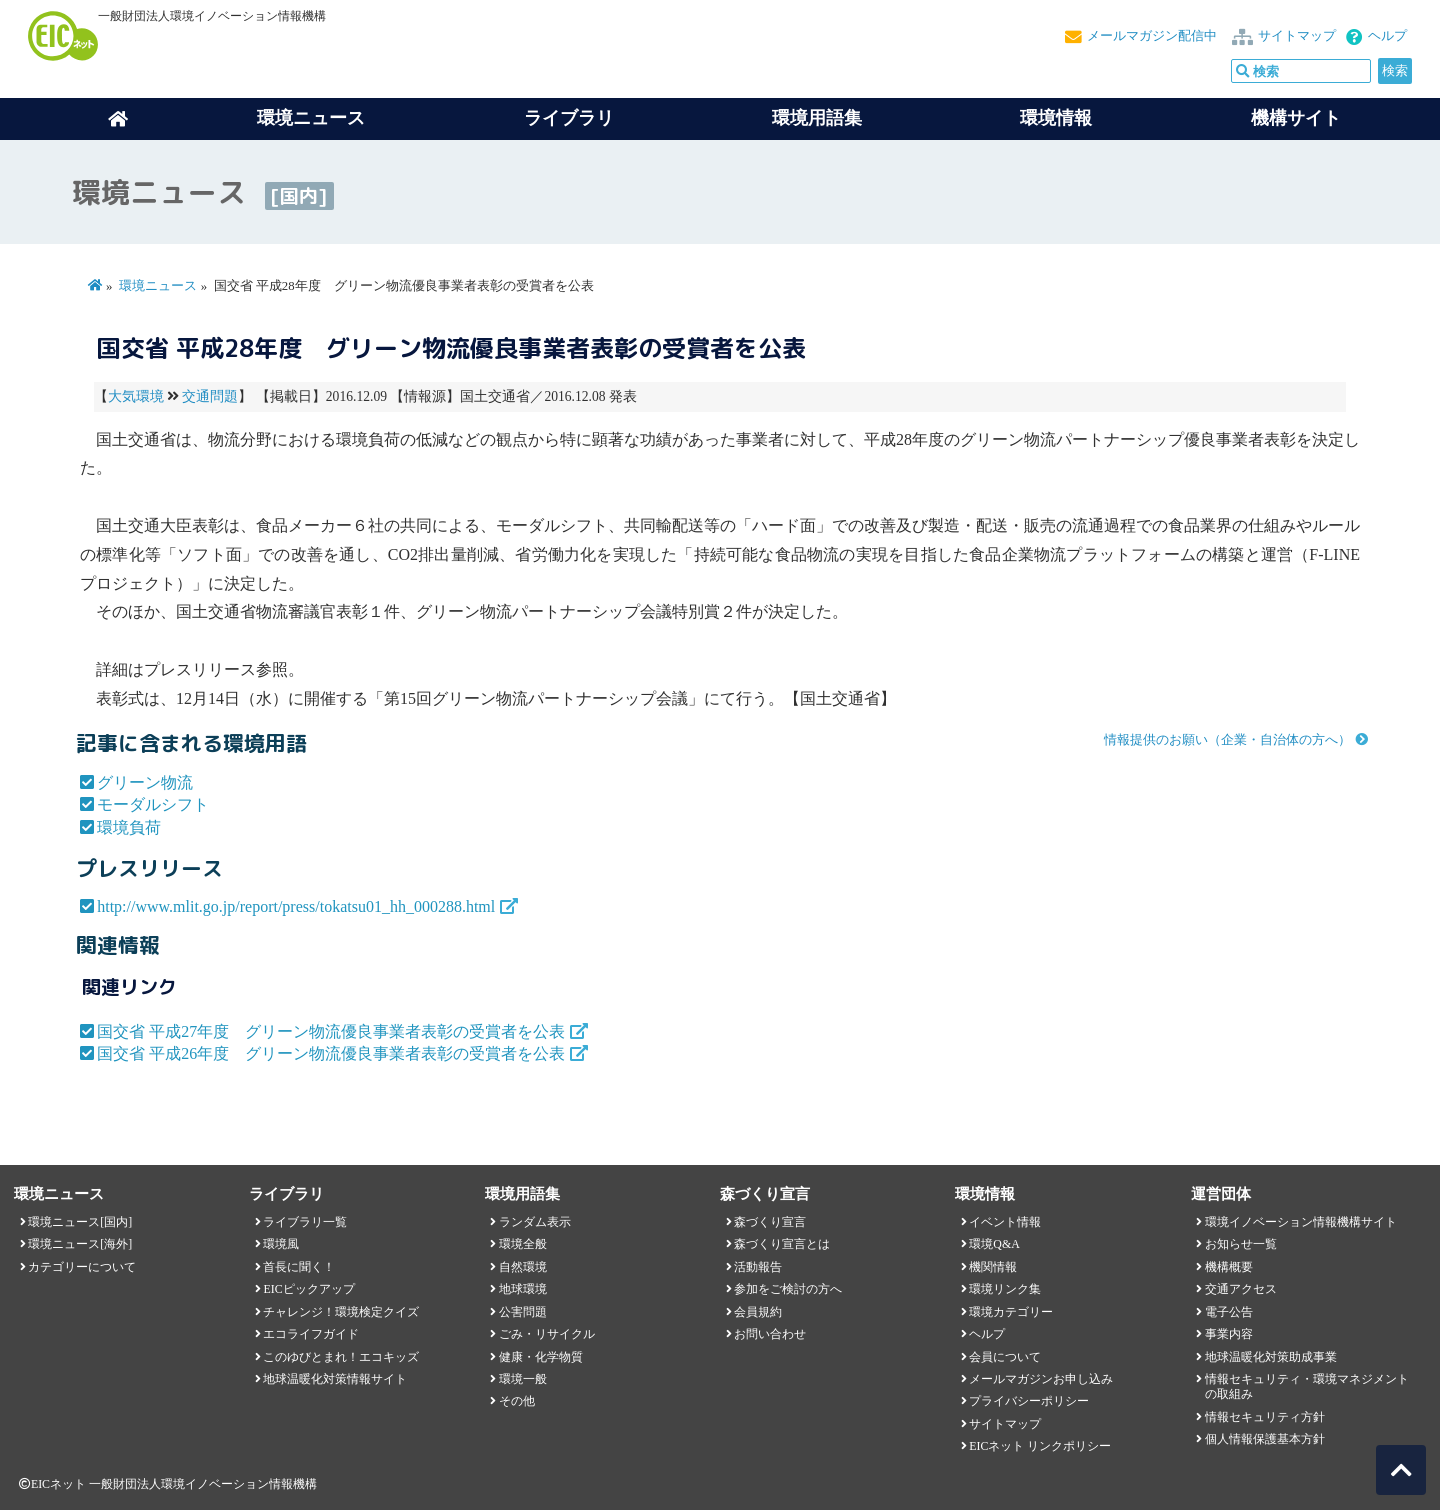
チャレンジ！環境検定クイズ (341, 1312)
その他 (517, 1401)
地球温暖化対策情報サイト (335, 1379)
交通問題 (210, 396)
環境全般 (523, 1244)
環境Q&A (994, 1244)
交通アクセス (1241, 1289)
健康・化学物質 (541, 1357)
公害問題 (523, 1312)
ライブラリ (569, 118)
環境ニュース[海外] (80, 1244)
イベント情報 (1005, 1222)
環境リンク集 (1005, 1289)
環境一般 (523, 1379)
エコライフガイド (311, 1334)
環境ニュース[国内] (80, 1222)
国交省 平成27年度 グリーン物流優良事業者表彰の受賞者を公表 (331, 1031)
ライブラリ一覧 (305, 1222)
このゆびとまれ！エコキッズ (341, 1357)
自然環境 (523, 1267)
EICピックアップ (308, 1289)
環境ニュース (158, 286)
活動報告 (758, 1267)
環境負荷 (129, 827)
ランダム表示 (535, 1222)
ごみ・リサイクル (547, 1334)
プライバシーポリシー (1029, 1401)
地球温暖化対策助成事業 (1271, 1357)
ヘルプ (1387, 36)
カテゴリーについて (82, 1267)
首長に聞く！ (299, 1267)
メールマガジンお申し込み (1041, 1379)
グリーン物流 (145, 782)
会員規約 (758, 1312)
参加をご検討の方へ (788, 1289)
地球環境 (523, 1289)
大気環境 (136, 396)
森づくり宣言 (770, 1222)
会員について (1005, 1357)
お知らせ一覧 (1241, 1244)
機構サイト (1296, 118)
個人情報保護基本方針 (1265, 1439)
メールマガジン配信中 (1152, 36)
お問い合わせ (770, 1334)
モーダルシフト (153, 804)
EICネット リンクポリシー (1040, 1446)
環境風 (281, 1244)
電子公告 (1229, 1312)
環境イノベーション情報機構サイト (1301, 1222)
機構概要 (1229, 1267)
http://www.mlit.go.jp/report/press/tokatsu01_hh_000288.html (296, 906)
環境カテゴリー (1011, 1312)
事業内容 (1229, 1334)
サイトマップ (1297, 36)
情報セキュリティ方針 (1265, 1417)
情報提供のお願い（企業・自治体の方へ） (1227, 740)
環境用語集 (817, 118)
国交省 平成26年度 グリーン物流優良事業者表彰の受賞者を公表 (331, 1053)
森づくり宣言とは (782, 1244)
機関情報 (993, 1267)
